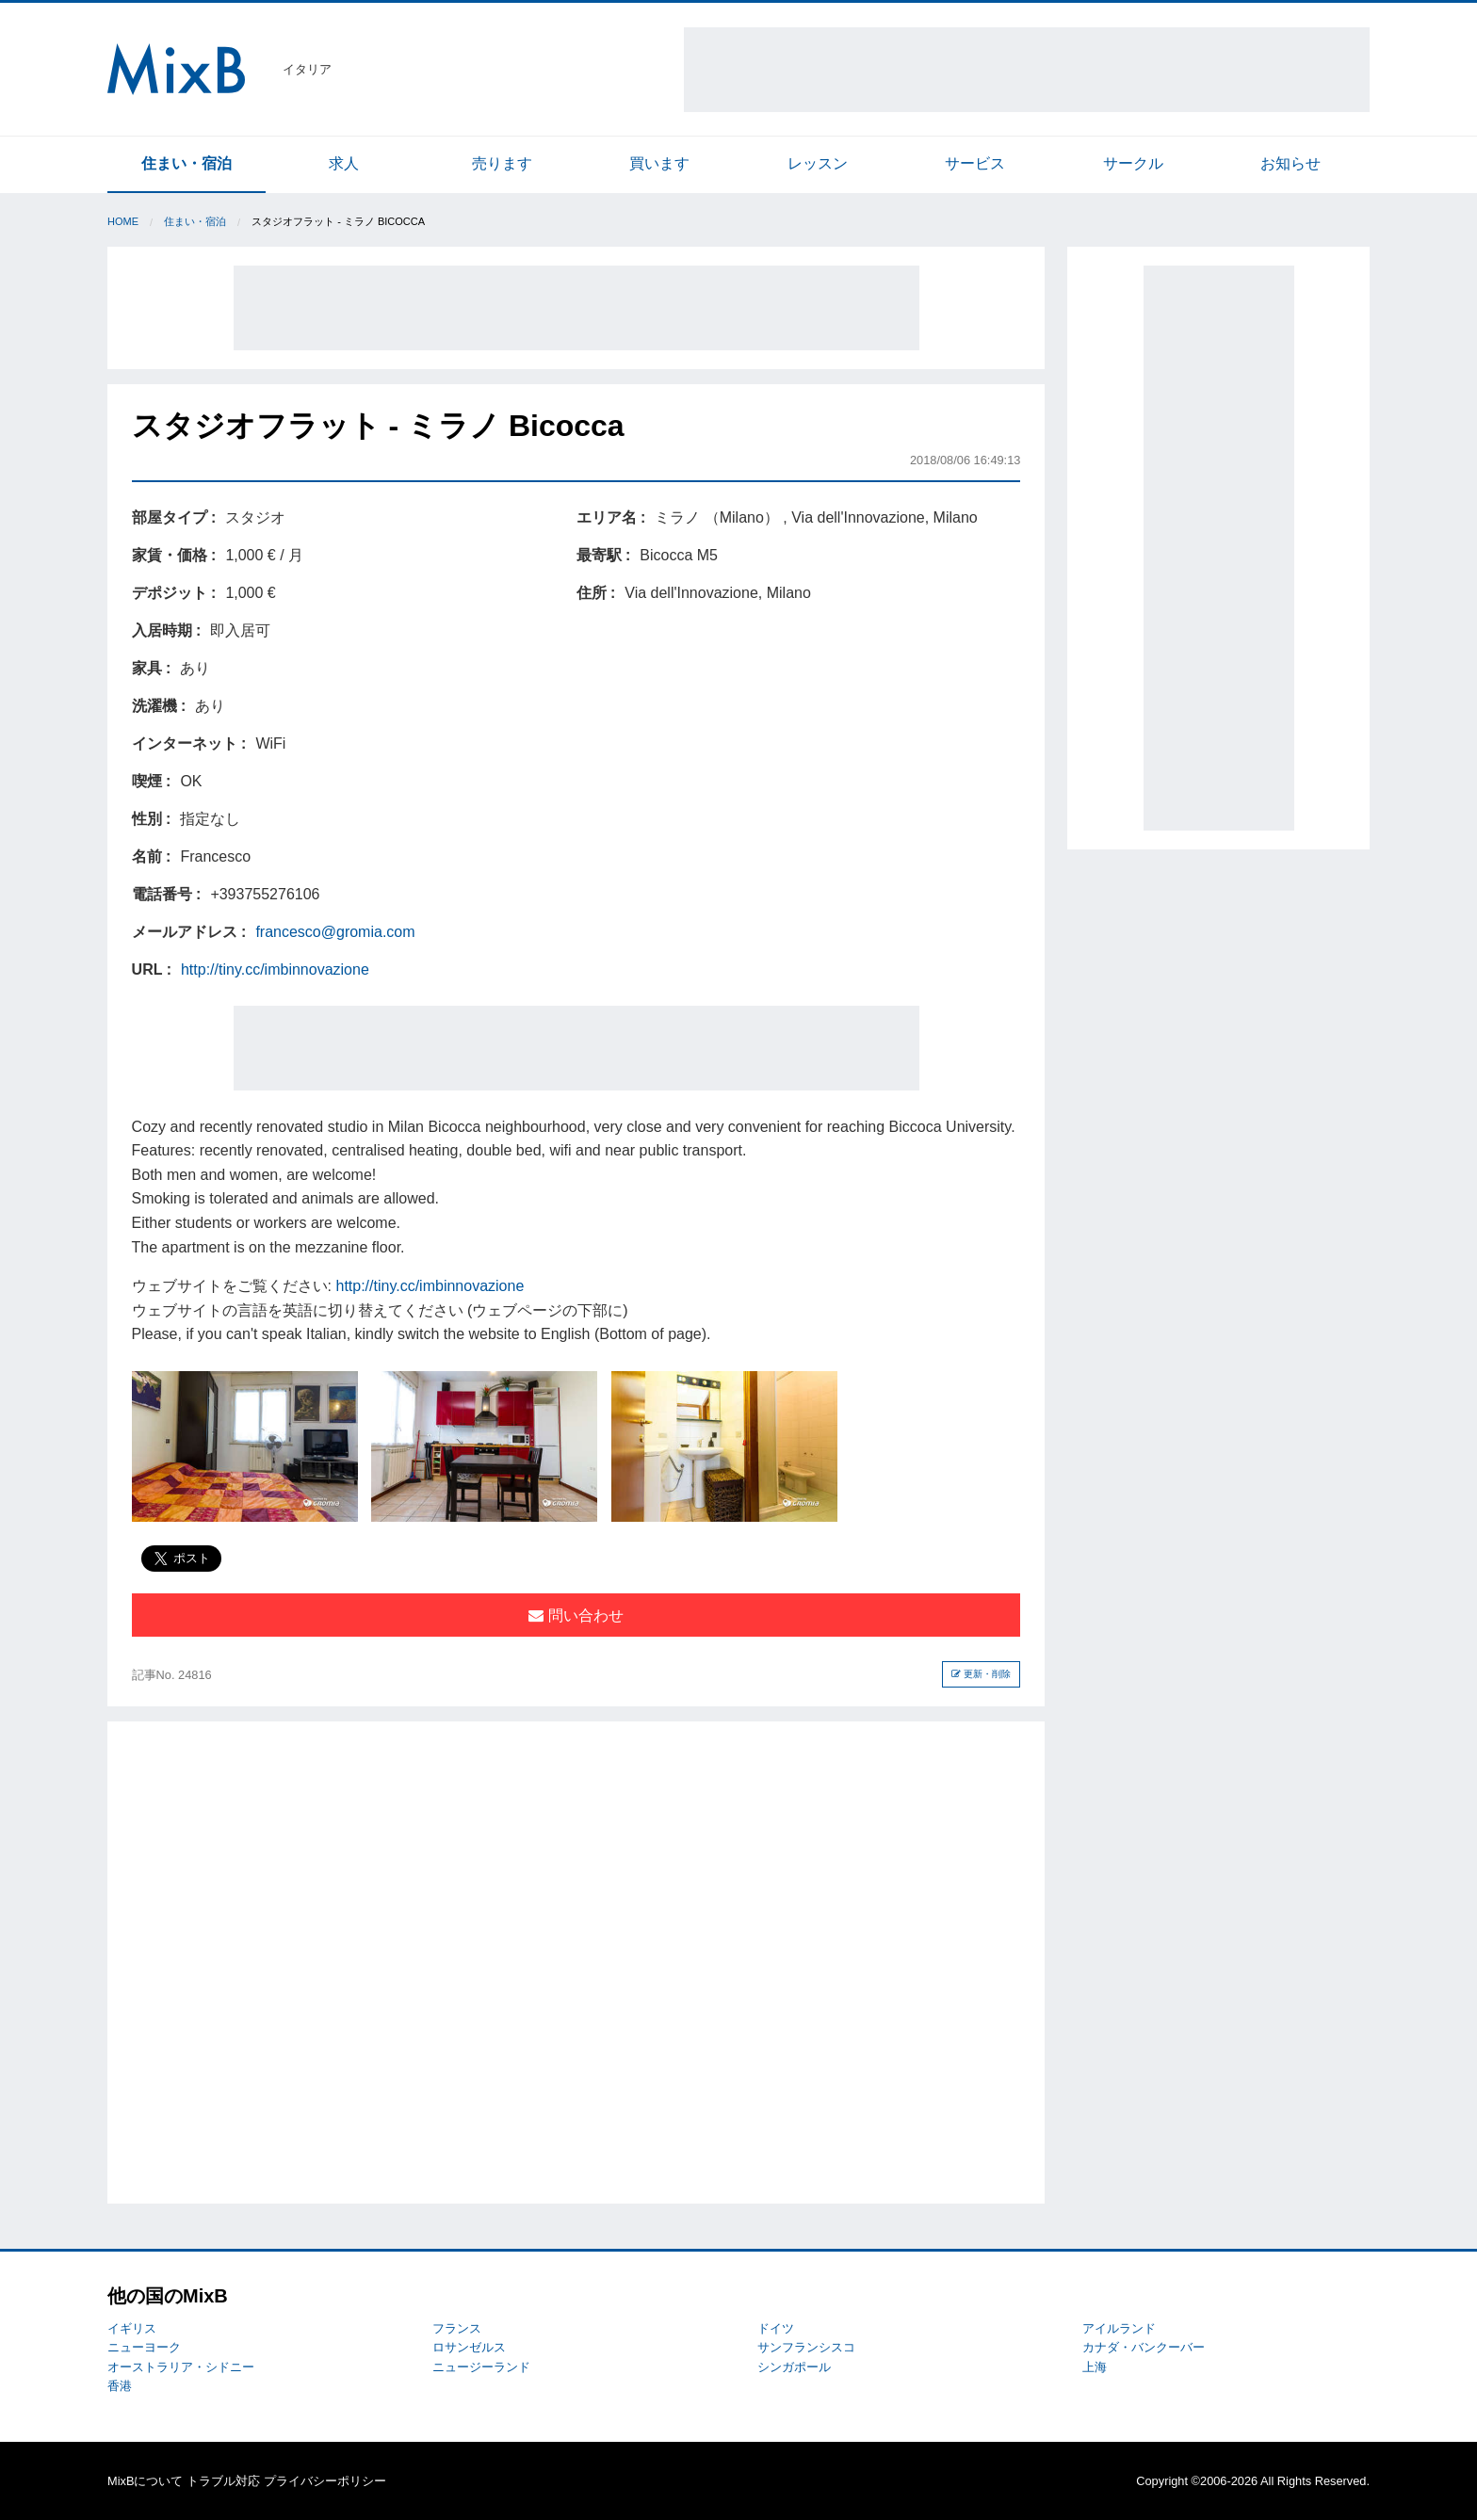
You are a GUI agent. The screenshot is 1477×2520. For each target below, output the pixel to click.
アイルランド (1119, 2328)
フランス (456, 2328)
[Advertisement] (1027, 69)
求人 (344, 163)
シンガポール (794, 2367)
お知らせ (1290, 163)
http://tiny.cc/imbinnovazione (275, 969)
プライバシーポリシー (325, 2481)
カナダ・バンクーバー (1143, 2347)
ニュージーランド (481, 2367)
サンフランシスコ (806, 2347)
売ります (502, 163)
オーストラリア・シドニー (180, 2367)
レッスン (817, 163)
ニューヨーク (144, 2347)
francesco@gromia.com (334, 932)
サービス (975, 163)
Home (122, 221)
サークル (1133, 163)
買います (659, 163)
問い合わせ (575, 1615)
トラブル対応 (223, 2481)
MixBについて (145, 2481)
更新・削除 (981, 1674)
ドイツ (775, 2328)
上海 (1094, 2367)
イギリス (131, 2328)
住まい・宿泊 (186, 163)
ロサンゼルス (469, 2347)
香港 (119, 2386)
